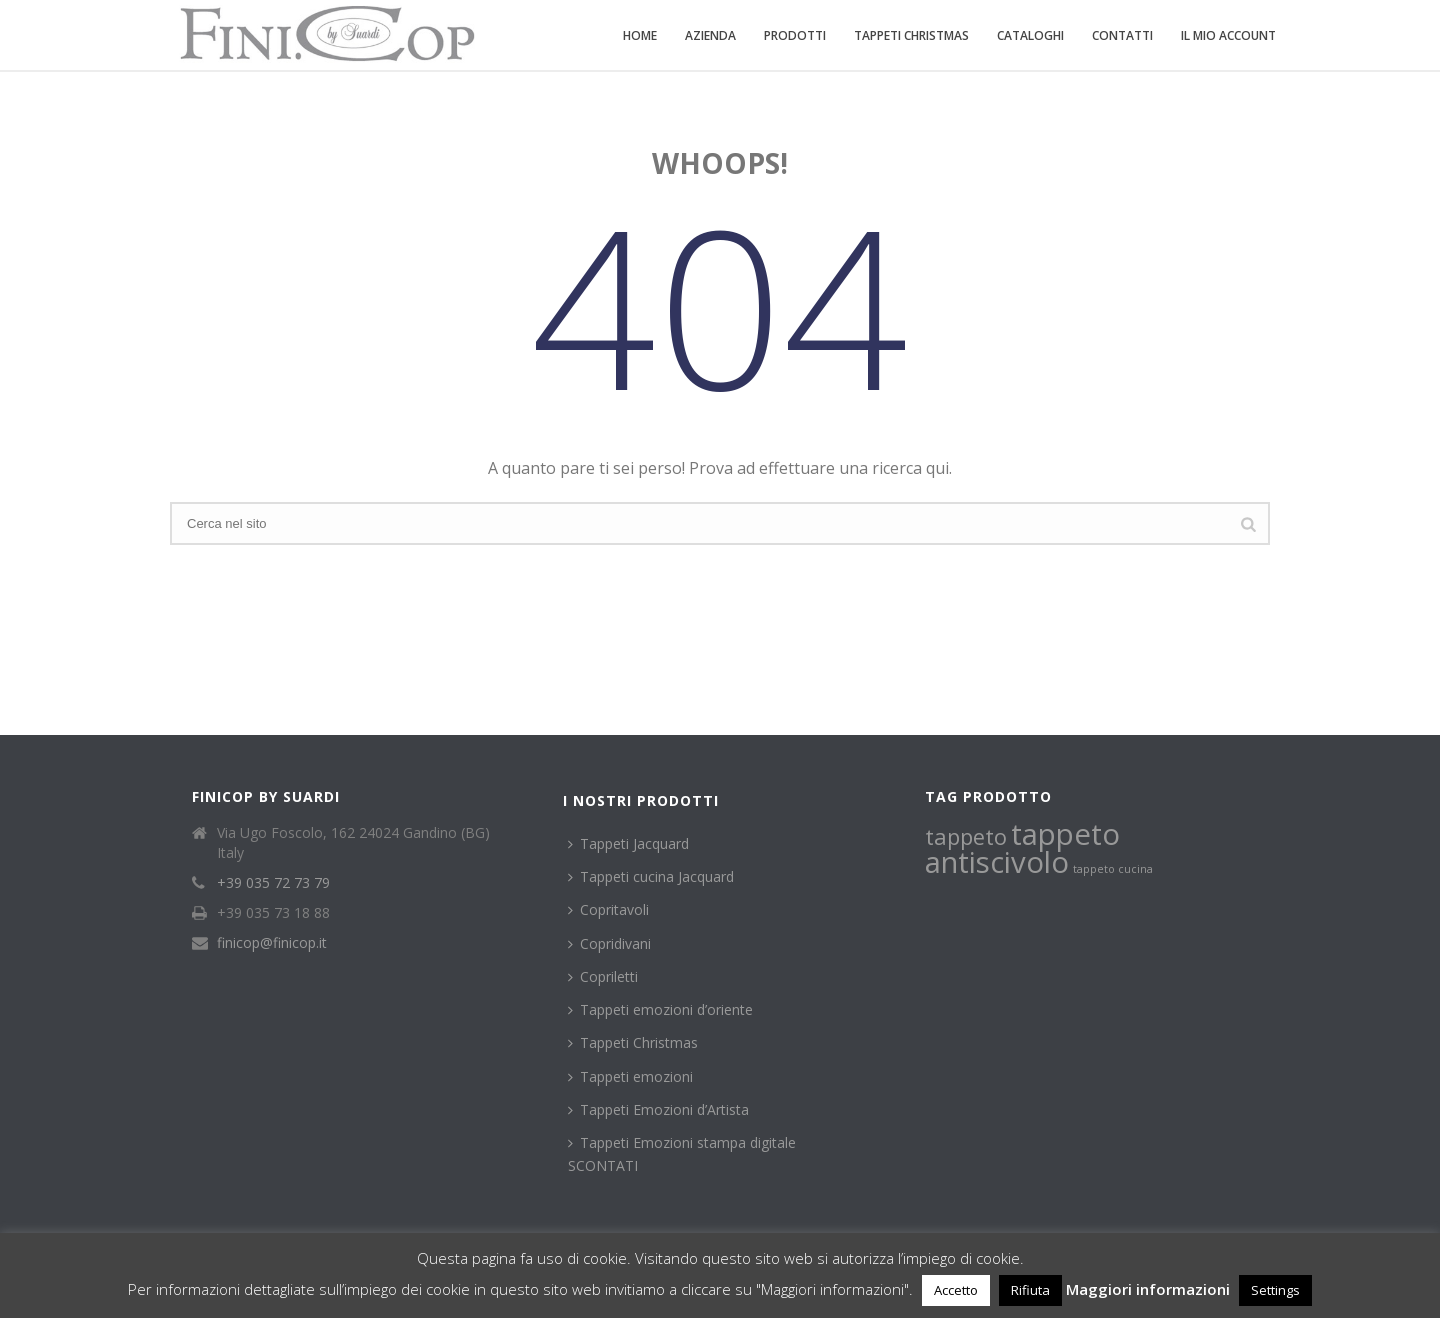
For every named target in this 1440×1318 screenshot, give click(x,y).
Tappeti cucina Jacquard (651, 876)
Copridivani (609, 943)
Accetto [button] (956, 1290)
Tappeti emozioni (630, 1076)
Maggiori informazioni (1148, 1289)
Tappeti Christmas (911, 35)
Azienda (710, 35)
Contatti (1122, 35)
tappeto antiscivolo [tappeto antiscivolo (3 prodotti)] (1022, 848)
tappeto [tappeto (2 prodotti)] (966, 836)
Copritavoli (608, 909)
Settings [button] (1275, 1290)
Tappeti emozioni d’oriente (660, 1009)
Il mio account (1228, 35)
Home (640, 35)
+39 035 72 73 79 (273, 883)
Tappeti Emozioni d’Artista (658, 1109)
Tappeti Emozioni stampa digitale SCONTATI (682, 1154)
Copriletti (603, 976)
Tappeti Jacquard (628, 843)
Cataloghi (1030, 35)
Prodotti (795, 35)
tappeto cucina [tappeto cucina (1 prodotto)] (1113, 869)
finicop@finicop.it (272, 943)
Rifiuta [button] (1030, 1290)
